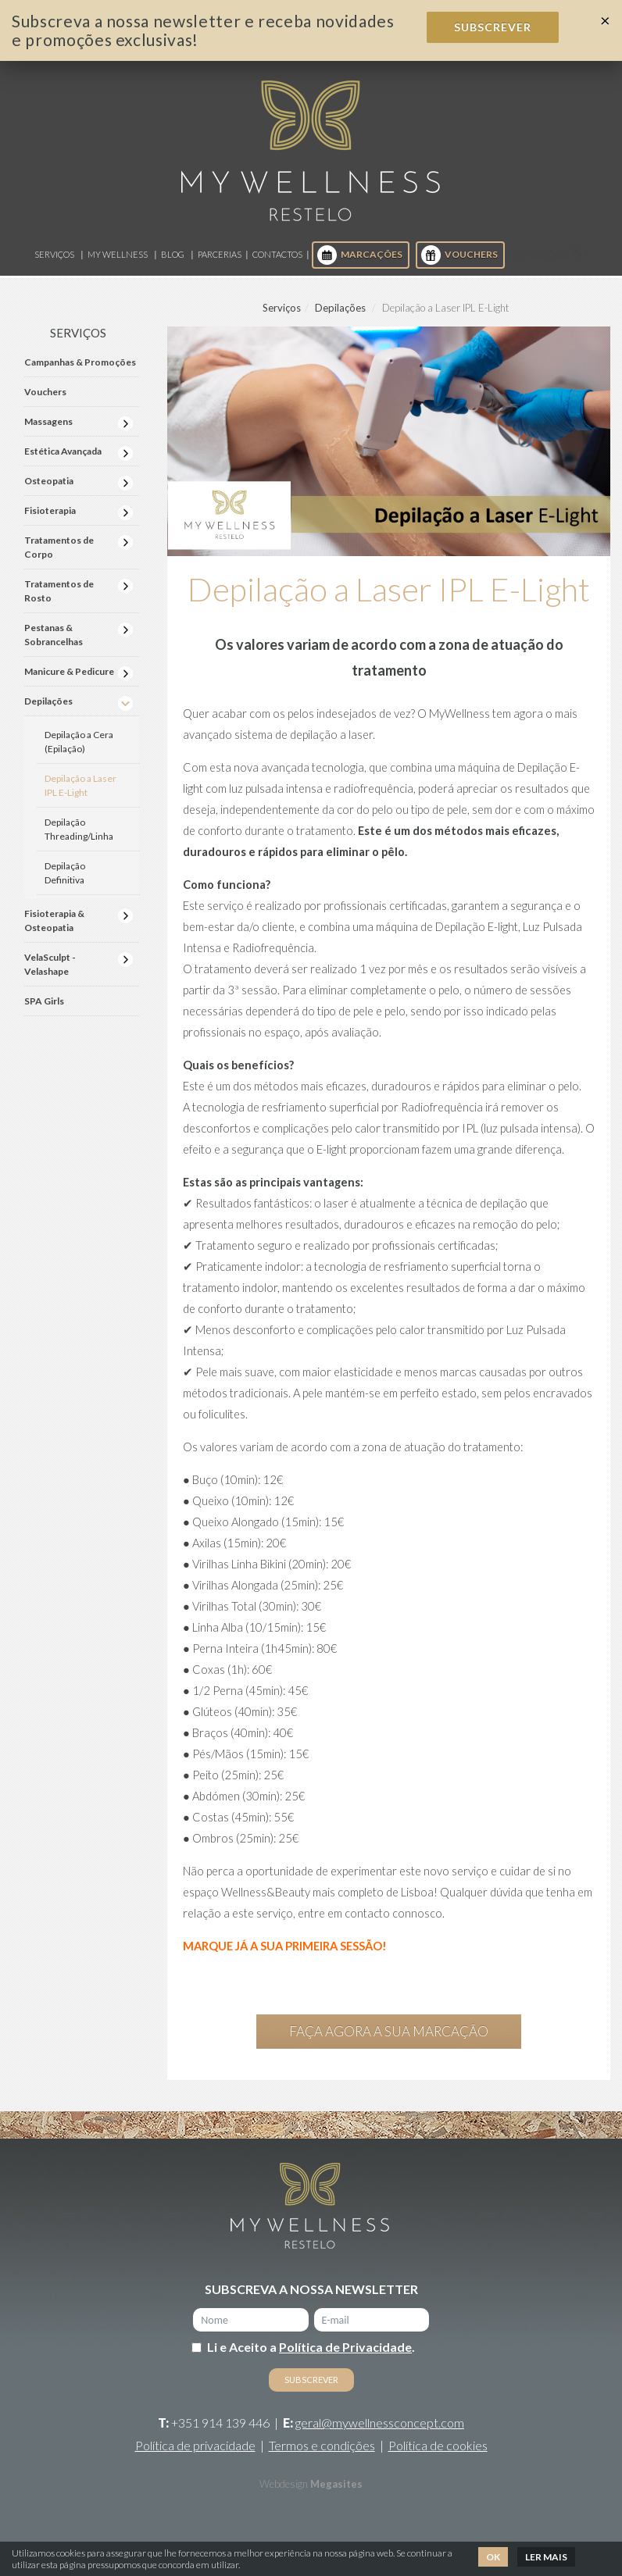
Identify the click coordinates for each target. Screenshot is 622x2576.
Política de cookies (438, 2445)
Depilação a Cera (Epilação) (79, 742)
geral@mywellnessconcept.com (379, 2422)
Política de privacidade (195, 2445)
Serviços (54, 254)
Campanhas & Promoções (80, 362)
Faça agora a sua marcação (388, 2031)
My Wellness (118, 254)
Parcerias (219, 254)
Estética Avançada (63, 451)
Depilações (340, 307)
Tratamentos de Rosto (59, 591)
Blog (172, 254)
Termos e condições (322, 2445)
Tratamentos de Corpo (59, 547)
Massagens (48, 421)
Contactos (277, 254)
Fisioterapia (50, 510)
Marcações (359, 255)
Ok (493, 2557)
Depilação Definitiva (65, 873)
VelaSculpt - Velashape (50, 964)
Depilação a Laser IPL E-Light (80, 785)
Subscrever (492, 27)
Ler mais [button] (546, 2557)
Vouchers (459, 255)
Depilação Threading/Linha (79, 829)
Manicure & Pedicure (69, 671)
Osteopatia (48, 481)
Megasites (336, 2484)
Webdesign (283, 2484)
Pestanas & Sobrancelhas (53, 635)
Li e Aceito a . (311, 2346)
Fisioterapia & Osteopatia (54, 920)
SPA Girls (44, 1001)
